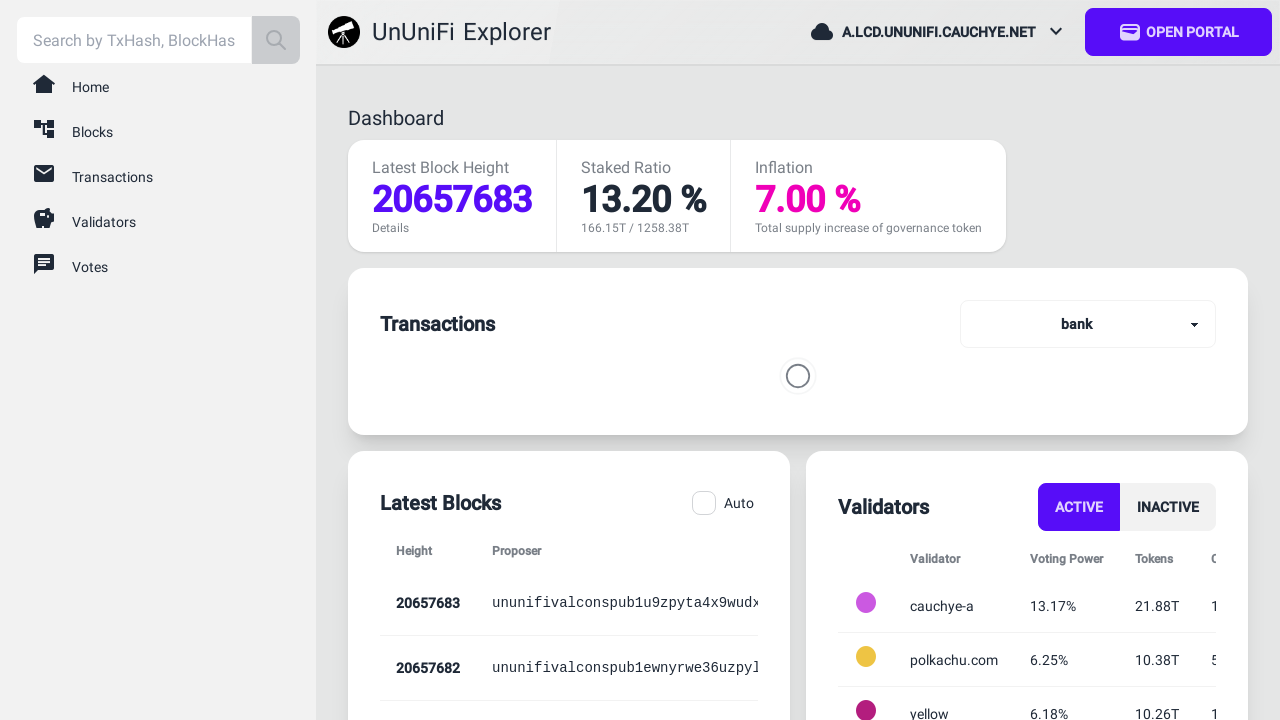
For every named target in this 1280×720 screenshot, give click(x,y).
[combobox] (134, 40)
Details (390, 228)
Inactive (1168, 507)
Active (1079, 507)
